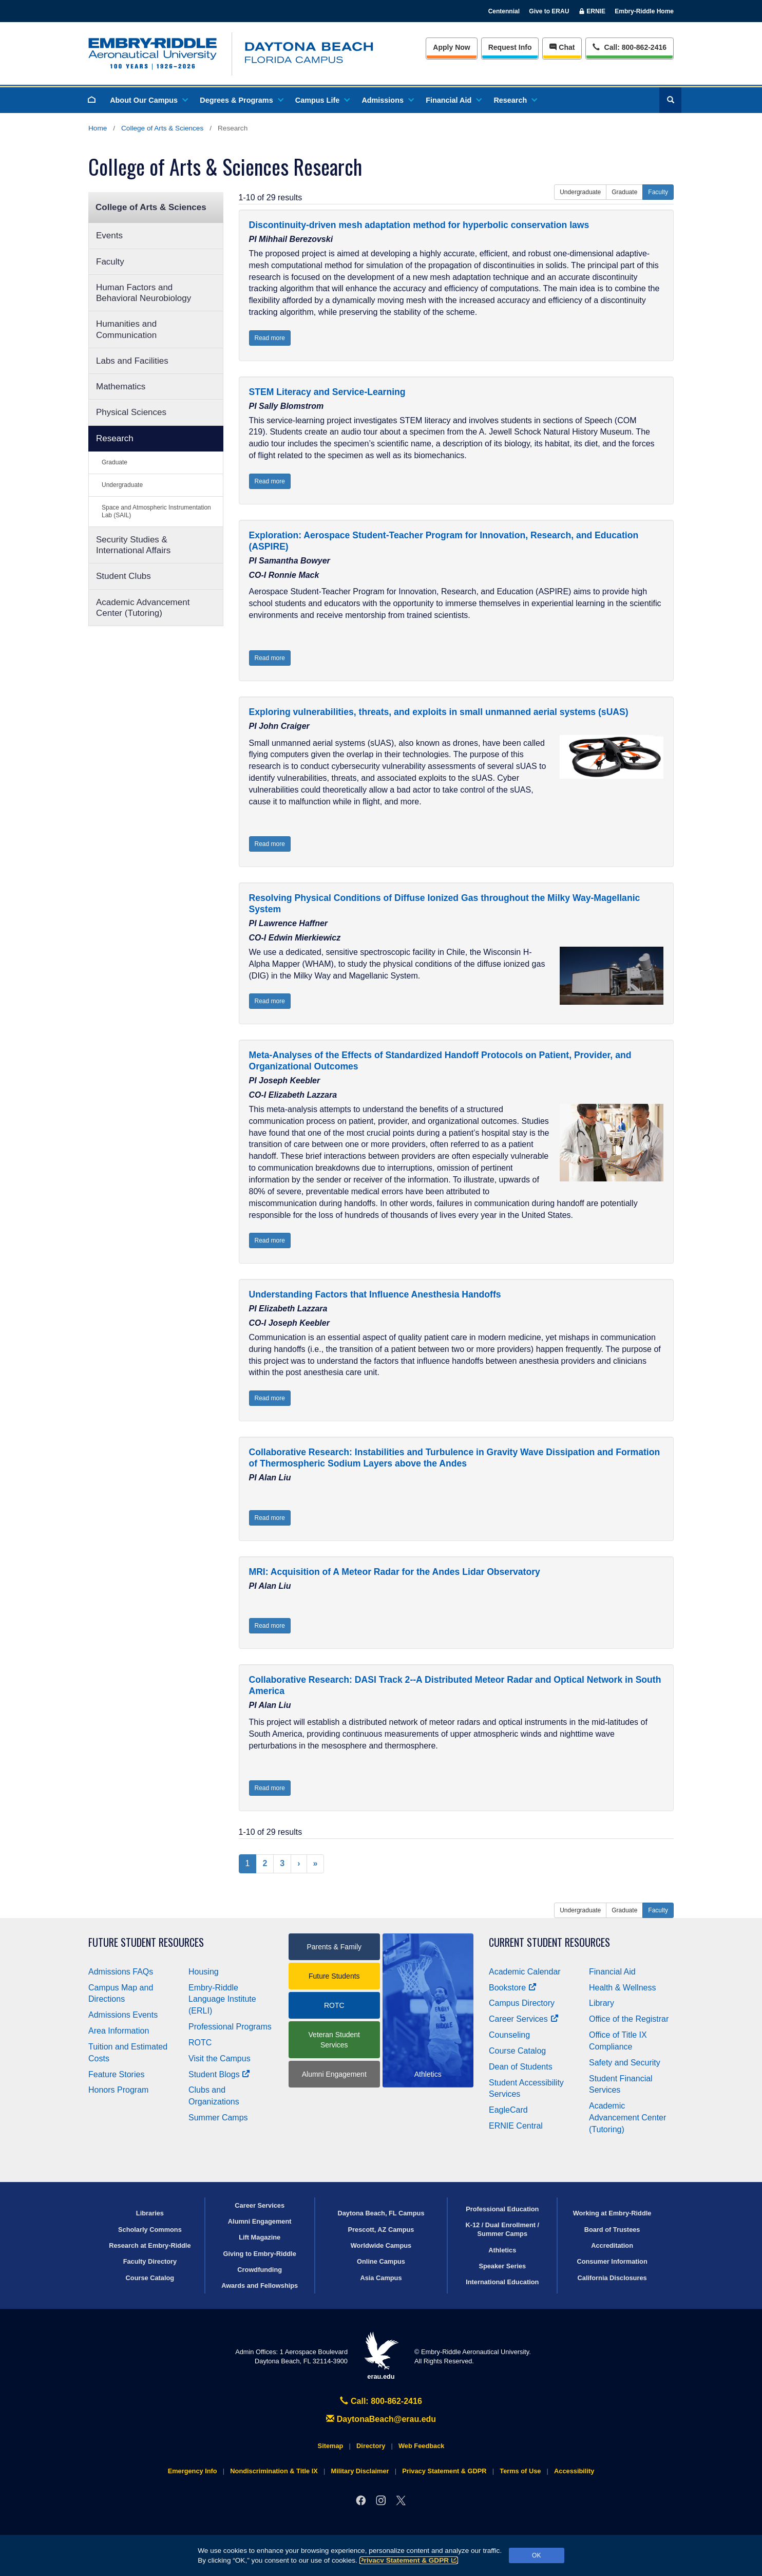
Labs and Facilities (132, 361)
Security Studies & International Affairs (133, 545)
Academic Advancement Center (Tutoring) (142, 607)
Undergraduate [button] (580, 192)
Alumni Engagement (334, 2074)
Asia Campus (381, 2278)
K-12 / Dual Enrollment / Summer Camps (502, 2229)
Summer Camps (218, 2117)
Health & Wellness (622, 1987)
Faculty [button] (658, 192)
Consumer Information (612, 2261)
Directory (370, 2446)
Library (601, 2003)
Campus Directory (522, 2003)
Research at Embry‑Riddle (149, 2245)
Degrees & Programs (241, 100)
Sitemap (331, 2446)
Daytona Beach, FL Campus (380, 2213)
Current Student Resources (549, 1942)
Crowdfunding (259, 2269)
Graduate (114, 462)
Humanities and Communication (126, 329)
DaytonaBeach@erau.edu (381, 2419)
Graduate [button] (624, 192)
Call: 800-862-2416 (381, 2401)
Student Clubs (123, 576)
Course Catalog (517, 2050)
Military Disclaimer (360, 2471)
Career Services (524, 2019)
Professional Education (502, 2209)
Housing (203, 1971)
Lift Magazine (259, 2237)
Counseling (509, 2034)
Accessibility (574, 2471)
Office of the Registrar (629, 2019)
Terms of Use (520, 2471)
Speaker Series (502, 2266)
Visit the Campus (219, 2058)
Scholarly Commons (150, 2229)
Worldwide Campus (381, 2245)
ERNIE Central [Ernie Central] (516, 2125)
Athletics (502, 2250)
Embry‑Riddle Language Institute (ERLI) (222, 1999)
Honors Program (118, 2089)
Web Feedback (421, 2446)
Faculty (110, 262)
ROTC (200, 2042)
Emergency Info (192, 2471)
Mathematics (120, 386)
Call (629, 46)
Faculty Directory (150, 2261)
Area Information (118, 2030)
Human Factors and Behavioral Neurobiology (143, 293)
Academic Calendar (525, 1971)
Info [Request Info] (510, 47)
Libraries (150, 2213)
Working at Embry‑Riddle (612, 2213)
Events (109, 235)
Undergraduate (122, 484)
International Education (502, 2282)
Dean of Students (521, 2066)
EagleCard (508, 2109)
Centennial (504, 11)
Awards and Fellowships (259, 2285)
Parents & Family (334, 1947)
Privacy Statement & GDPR (409, 2560)
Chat (562, 47)
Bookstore (513, 1987)
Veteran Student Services (334, 2039)
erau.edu (381, 2355)
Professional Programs (230, 2026)
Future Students (334, 1976)
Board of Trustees (612, 2229)
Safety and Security (624, 2062)
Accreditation (612, 2245)
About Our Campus (148, 100)
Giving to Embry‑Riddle (259, 2254)
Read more (270, 338)
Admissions (387, 100)
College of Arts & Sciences (162, 128)
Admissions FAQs (120, 1971)
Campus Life (322, 100)
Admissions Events (123, 2014)
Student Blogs (219, 2074)
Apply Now (451, 47)
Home (97, 128)
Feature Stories (116, 2074)
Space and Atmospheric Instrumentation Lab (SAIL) (156, 511)
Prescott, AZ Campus (381, 2229)
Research (514, 100)
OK (536, 2555)
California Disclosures (612, 2278)
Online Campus (381, 2261)
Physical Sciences (131, 412)
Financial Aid (453, 100)
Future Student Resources (146, 1942)
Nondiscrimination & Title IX (273, 2471)
